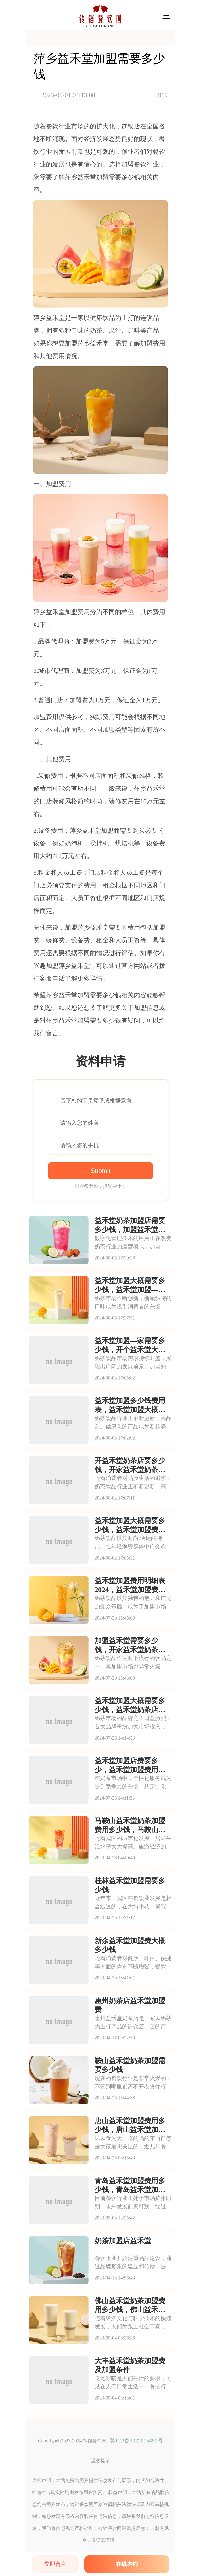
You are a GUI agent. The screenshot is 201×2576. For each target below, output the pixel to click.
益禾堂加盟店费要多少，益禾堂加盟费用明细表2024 (130, 1765)
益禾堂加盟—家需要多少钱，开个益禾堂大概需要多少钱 (130, 1345)
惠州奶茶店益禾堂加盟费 (130, 2005)
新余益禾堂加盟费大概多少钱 (130, 1945)
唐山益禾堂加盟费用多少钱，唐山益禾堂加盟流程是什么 (130, 2125)
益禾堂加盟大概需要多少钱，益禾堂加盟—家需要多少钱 (130, 1285)
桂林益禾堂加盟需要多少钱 (130, 1885)
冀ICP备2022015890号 (136, 2441)
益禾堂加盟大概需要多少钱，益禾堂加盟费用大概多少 (130, 1525)
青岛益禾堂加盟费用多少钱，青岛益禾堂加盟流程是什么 (130, 2185)
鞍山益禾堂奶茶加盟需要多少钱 (130, 2065)
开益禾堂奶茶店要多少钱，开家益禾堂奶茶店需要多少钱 (130, 1465)
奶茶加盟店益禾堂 (123, 2241)
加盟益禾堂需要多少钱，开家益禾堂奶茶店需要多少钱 (130, 1645)
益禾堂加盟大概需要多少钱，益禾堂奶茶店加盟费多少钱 (130, 1705)
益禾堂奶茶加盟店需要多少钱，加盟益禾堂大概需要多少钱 (130, 1225)
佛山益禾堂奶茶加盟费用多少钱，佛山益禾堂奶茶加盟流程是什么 (130, 2305)
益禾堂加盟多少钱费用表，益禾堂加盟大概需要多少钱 (130, 1405)
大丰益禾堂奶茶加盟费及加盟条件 (130, 2365)
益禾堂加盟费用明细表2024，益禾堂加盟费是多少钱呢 (130, 1585)
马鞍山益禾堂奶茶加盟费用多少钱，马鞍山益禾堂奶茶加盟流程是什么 (130, 1825)
